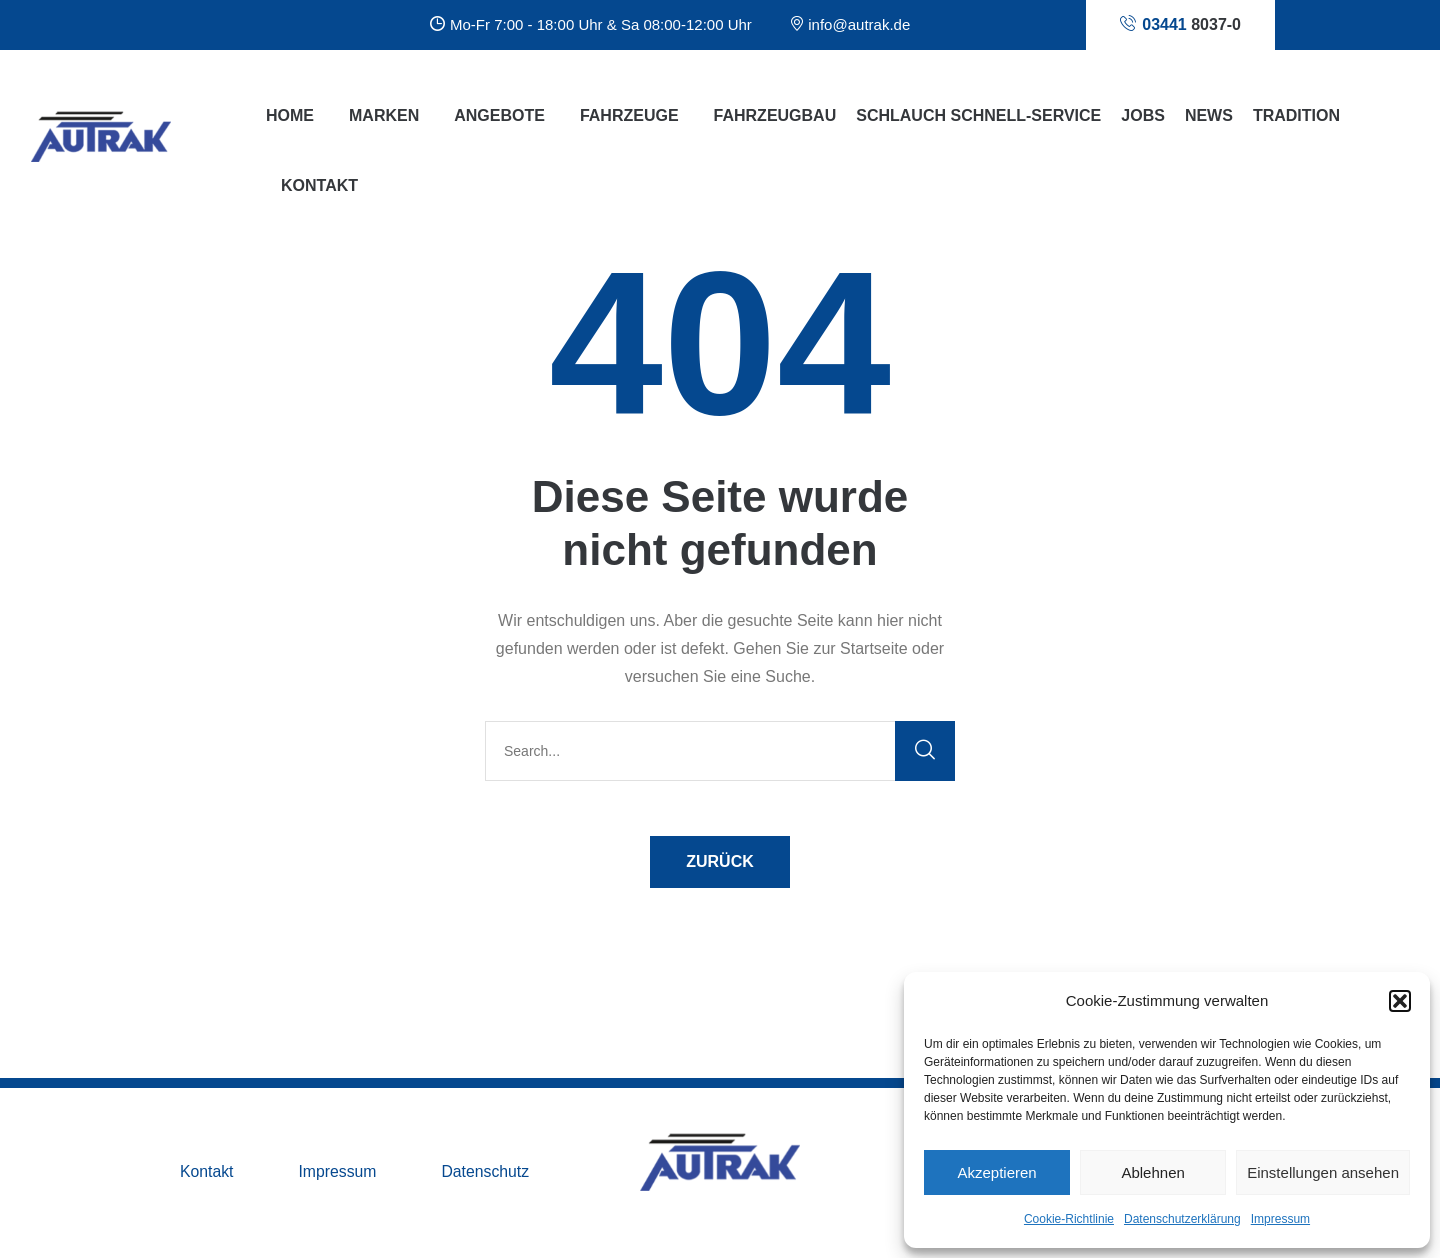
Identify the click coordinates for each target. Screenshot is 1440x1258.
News (1209, 115)
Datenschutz (487, 1172)
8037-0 (1180, 24)
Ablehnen (1152, 1172)
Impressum (1280, 1219)
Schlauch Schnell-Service (978, 115)
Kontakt (207, 1172)
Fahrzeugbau (775, 115)
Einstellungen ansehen (1323, 1172)
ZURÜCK (720, 861)
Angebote (499, 115)
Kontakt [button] (319, 185)
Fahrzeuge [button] (629, 115)
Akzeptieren (996, 1172)
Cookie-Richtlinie (1069, 1219)
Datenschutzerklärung (1182, 1219)
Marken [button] (384, 115)
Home (290, 115)
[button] (1400, 1001)
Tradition (1296, 115)
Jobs (1143, 115)
